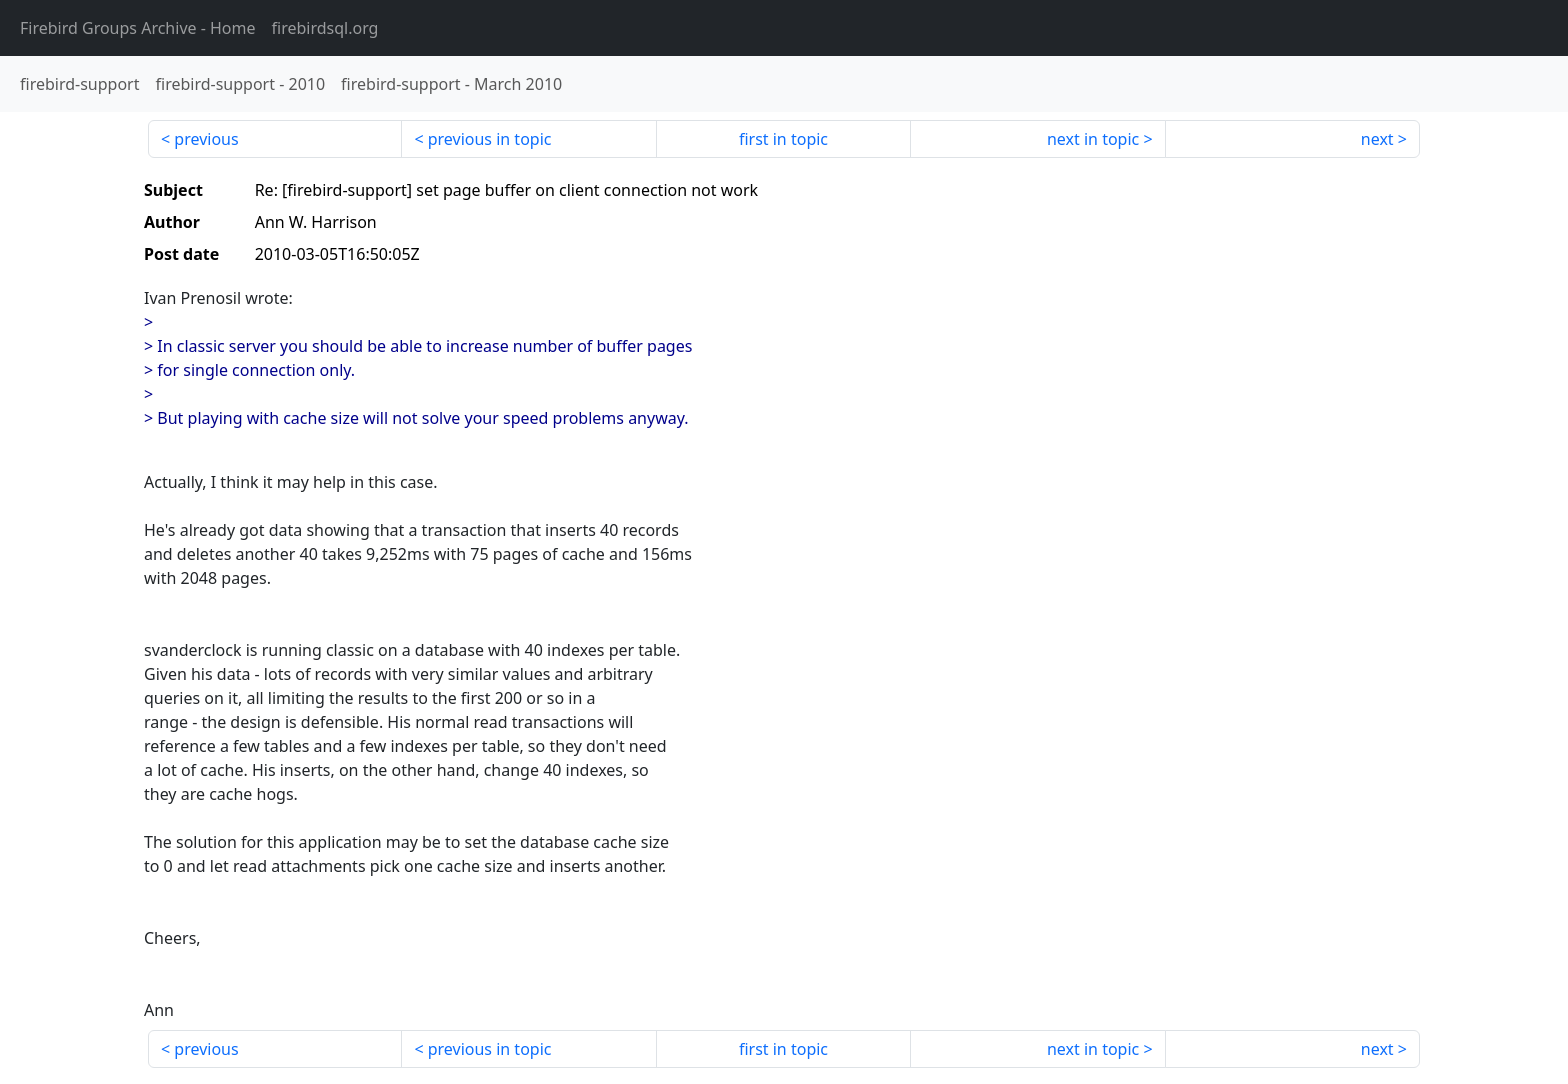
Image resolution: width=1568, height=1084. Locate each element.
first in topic (783, 139)
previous (206, 139)
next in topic (1093, 139)
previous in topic (490, 139)
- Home (138, 28)
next (1377, 139)
